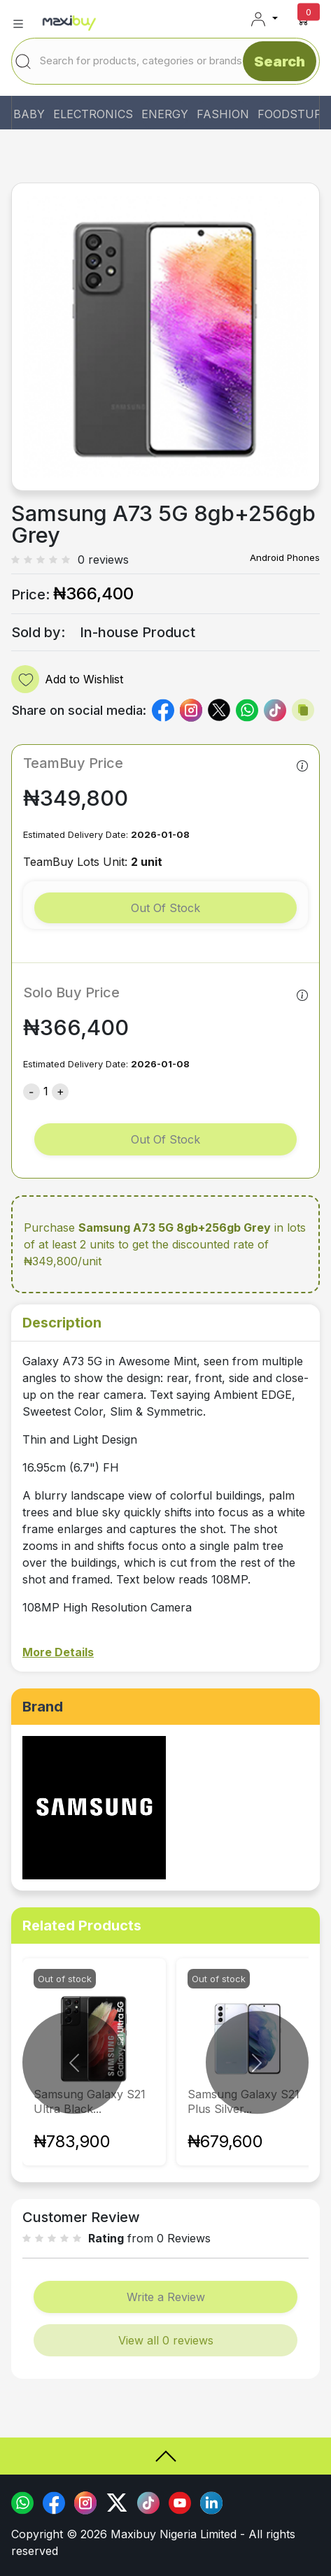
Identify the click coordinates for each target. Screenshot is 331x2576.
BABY (29, 114)
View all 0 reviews (165, 2340)
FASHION (223, 114)
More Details (58, 1652)
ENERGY (164, 114)
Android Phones (285, 557)
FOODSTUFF (293, 114)
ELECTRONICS (93, 114)
